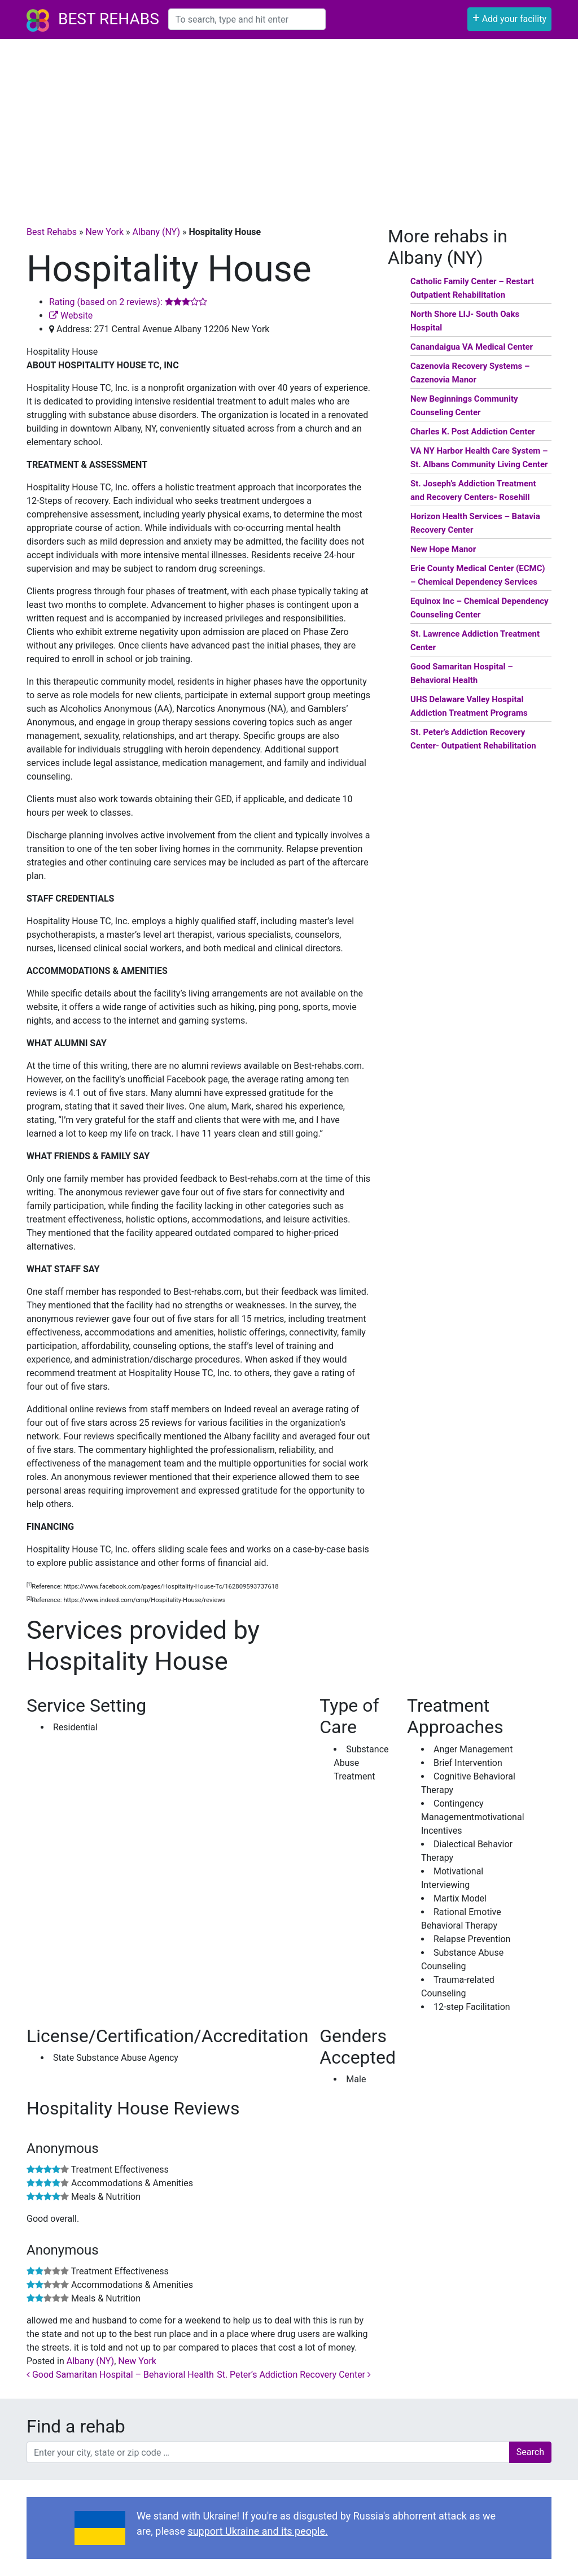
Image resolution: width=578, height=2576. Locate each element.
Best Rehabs (108, 19)
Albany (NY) (156, 232)
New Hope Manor (443, 549)
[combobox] (247, 19)
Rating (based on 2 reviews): (128, 302)
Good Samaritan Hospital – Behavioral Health (120, 2374)
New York (104, 232)
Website (71, 315)
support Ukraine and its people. (257, 2531)
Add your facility (509, 18)
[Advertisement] (289, 124)
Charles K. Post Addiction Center (472, 432)
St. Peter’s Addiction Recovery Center (294, 2374)
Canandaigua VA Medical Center (471, 347)
